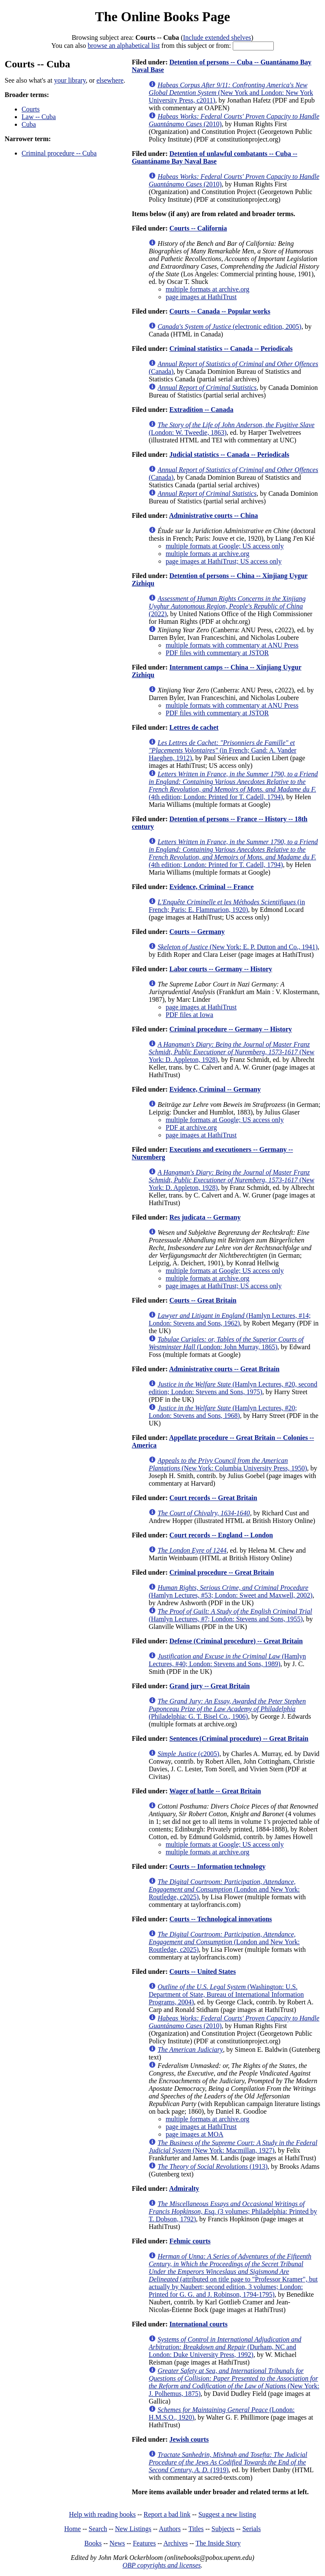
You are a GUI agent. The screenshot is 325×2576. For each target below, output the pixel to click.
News (117, 2543)
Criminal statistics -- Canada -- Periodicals (230, 348)
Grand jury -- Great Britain (209, 1686)
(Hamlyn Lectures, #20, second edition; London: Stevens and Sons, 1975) (233, 1388)
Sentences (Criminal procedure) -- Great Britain (238, 1738)
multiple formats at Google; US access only (224, 546)
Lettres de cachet (193, 727)
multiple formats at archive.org (207, 289)
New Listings (133, 2528)
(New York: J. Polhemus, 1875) (234, 2382)
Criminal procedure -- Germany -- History (230, 1029)
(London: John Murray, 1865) (226, 1343)
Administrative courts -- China (213, 515)
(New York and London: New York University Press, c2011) (231, 92)
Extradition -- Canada (201, 409)
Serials (251, 2528)
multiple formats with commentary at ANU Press (231, 645)
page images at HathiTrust (201, 296)
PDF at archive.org (191, 1127)
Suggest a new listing (227, 2514)
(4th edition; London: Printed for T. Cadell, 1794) (233, 785)
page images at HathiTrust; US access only (223, 561)
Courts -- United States (202, 1971)
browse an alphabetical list (124, 45)
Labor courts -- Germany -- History (220, 969)
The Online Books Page (162, 16)
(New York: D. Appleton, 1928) (231, 1052)
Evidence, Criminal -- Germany (215, 1089)
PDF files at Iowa (189, 1014)
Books (93, 2543)
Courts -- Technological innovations (220, 1919)
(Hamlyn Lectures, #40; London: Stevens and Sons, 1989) (227, 1660)
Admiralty (184, 2188)
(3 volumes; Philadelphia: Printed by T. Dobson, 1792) (233, 2211)
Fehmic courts (189, 2241)
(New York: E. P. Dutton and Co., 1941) (237, 946)
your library (70, 80)
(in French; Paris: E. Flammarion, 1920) (227, 905)
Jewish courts (189, 2439)
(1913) (212, 2166)
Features (144, 2543)
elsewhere (110, 80)
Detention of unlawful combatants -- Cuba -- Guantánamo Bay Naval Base (214, 157)
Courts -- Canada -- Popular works (219, 311)
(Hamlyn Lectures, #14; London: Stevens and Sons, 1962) (230, 1319)
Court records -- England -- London (221, 1535)
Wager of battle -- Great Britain (215, 1791)
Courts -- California (198, 228)
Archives (175, 2543)
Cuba (29, 124)
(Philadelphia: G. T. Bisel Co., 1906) (227, 1709)
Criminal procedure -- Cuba (59, 153)
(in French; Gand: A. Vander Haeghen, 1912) (222, 750)
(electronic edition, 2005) (229, 326)
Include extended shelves (217, 37)
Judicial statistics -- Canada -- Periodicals (229, 454)
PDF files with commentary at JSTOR (217, 652)
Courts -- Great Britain (202, 1300)
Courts (31, 109)
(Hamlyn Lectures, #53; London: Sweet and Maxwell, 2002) (230, 1591)
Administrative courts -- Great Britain (224, 1369)
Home (72, 2528)
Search (98, 2528)
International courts (198, 2324)
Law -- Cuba (39, 116)
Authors (170, 2528)
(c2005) (188, 1753)
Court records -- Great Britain (213, 1497)
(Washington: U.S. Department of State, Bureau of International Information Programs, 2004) (226, 1994)
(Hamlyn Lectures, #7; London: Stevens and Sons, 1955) (230, 1615)
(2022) (227, 606)
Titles (196, 2528)
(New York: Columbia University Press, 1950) (228, 1464)
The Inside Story (218, 2543)
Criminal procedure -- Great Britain (221, 1572)
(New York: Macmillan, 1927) (233, 2146)
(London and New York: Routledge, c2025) (224, 1889)
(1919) (228, 2462)
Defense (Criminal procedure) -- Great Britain (236, 1641)
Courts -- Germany (197, 931)
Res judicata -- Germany (204, 1217)
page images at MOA (194, 2134)
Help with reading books (102, 2514)
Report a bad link (166, 2514)
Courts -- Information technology (217, 1866)
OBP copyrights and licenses (161, 2565)
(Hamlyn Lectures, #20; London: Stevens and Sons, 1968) (223, 1411)
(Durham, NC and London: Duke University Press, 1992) (225, 2347)
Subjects (223, 2528)
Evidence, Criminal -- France (211, 886)
